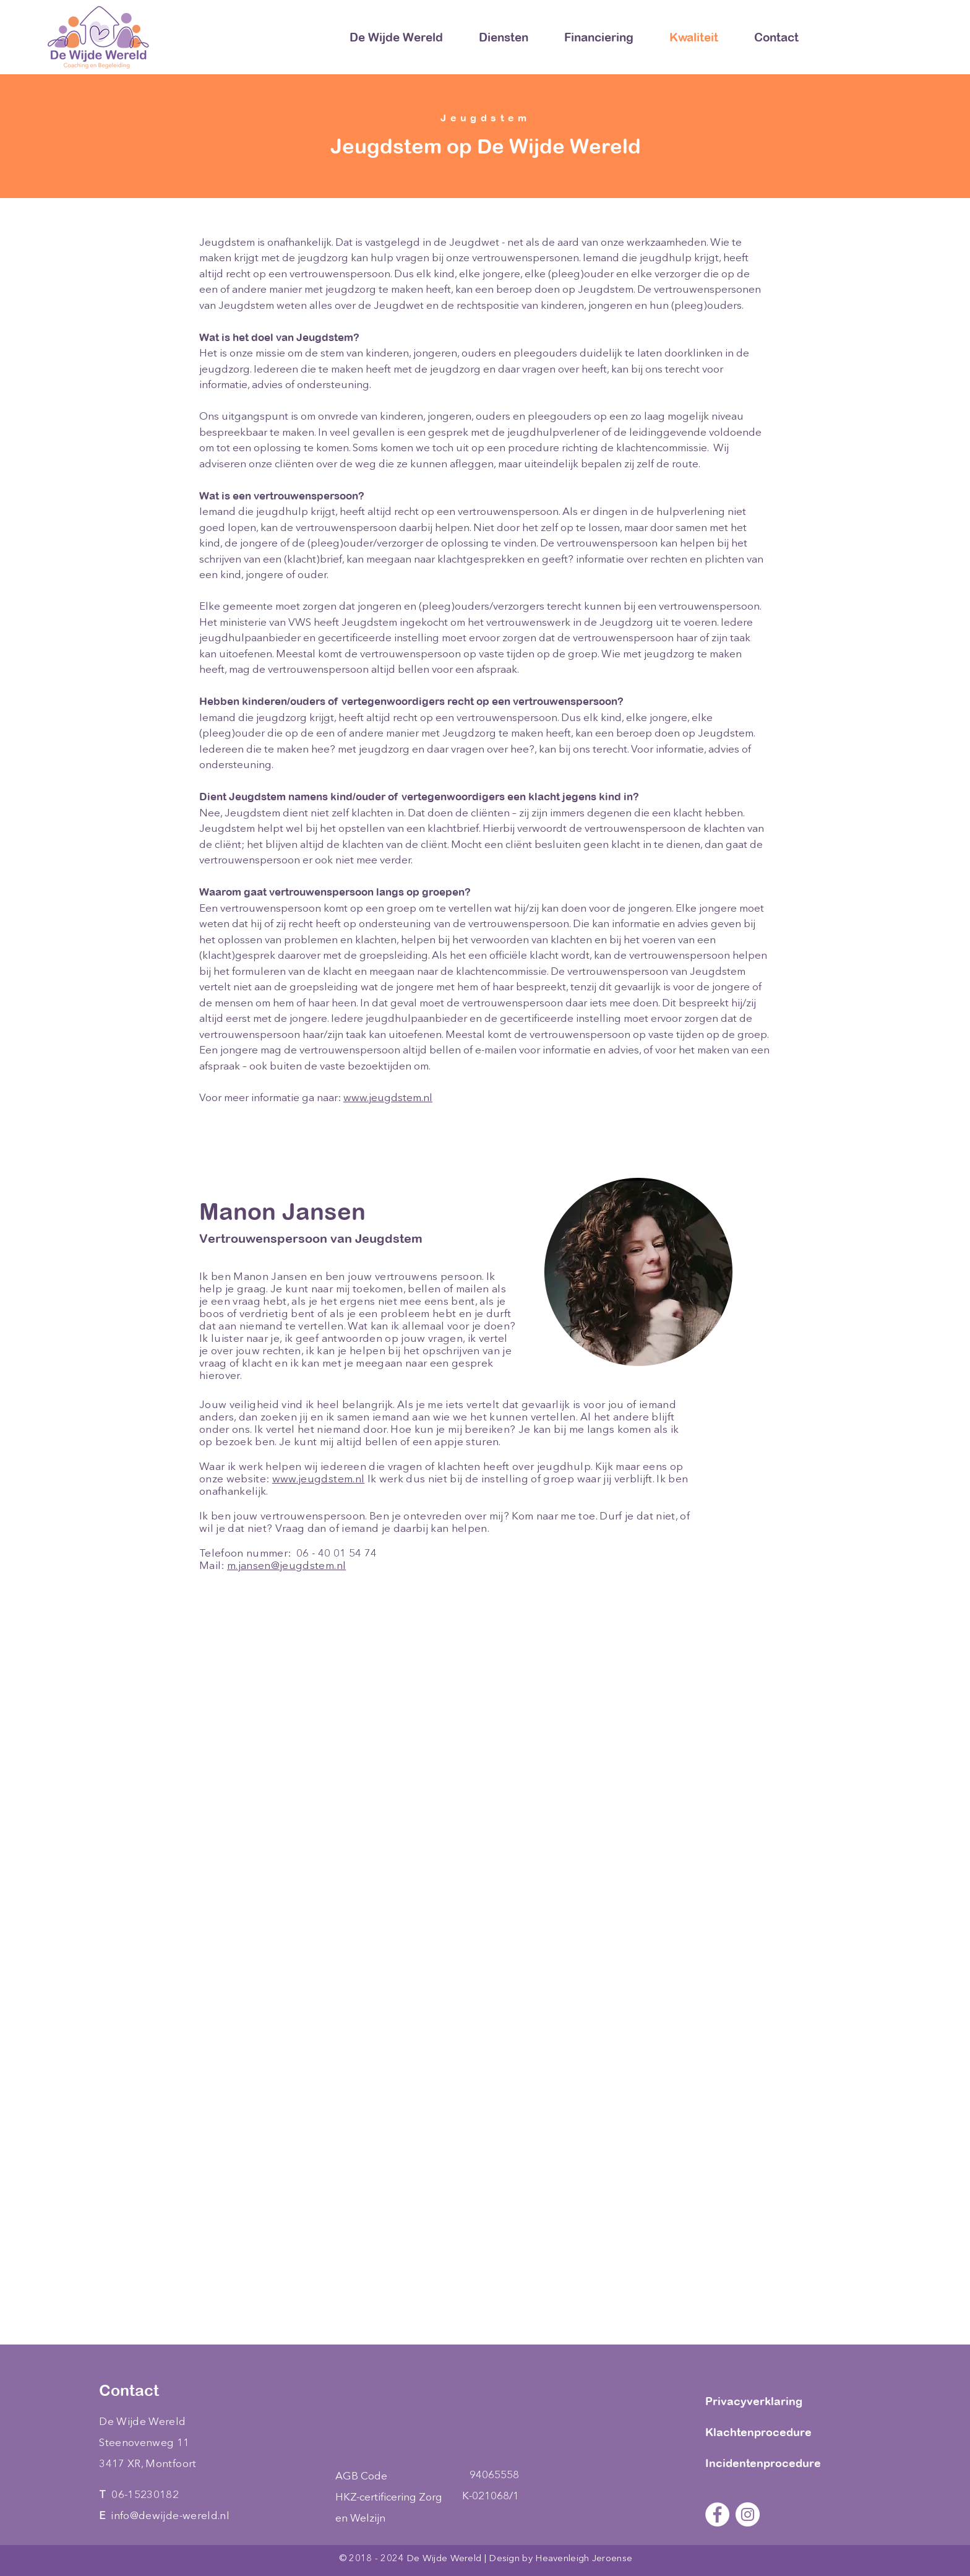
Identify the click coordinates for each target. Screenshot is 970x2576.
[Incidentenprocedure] (767, 2463)
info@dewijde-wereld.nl (170, 2516)
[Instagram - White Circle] (748, 2514)
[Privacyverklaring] (767, 2401)
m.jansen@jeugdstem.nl (286, 1566)
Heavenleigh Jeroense (583, 2559)
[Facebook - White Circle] (717, 2514)
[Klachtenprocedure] (767, 2432)
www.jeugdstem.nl (387, 1098)
